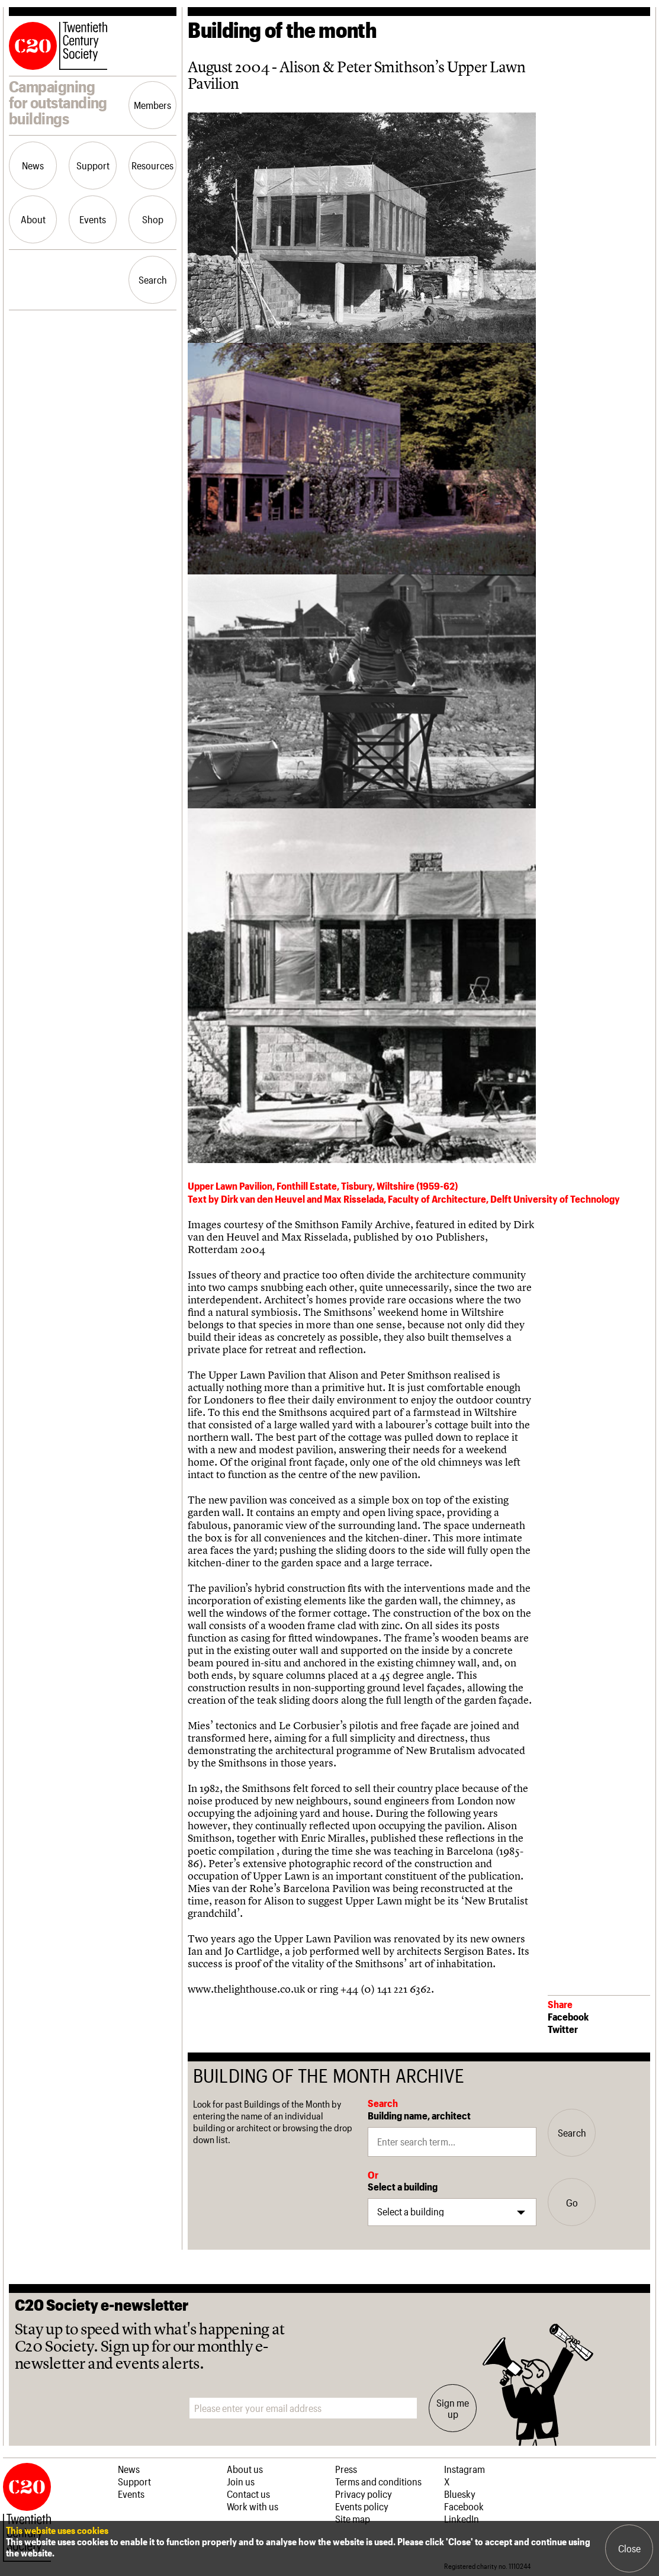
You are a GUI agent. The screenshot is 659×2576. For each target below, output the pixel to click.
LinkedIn (461, 2518)
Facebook (568, 2016)
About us (245, 2469)
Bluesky (459, 2494)
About (33, 219)
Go (572, 2202)
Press (346, 2469)
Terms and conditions (378, 2481)
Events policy (361, 2506)
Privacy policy (363, 2494)
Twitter (563, 2029)
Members (152, 105)
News (33, 165)
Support (93, 165)
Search (153, 279)
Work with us (252, 2506)
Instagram (464, 2469)
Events (92, 219)
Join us (241, 2481)
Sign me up (452, 2408)
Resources (152, 165)
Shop (152, 219)
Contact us (248, 2494)
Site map (352, 2518)
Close (629, 2548)
